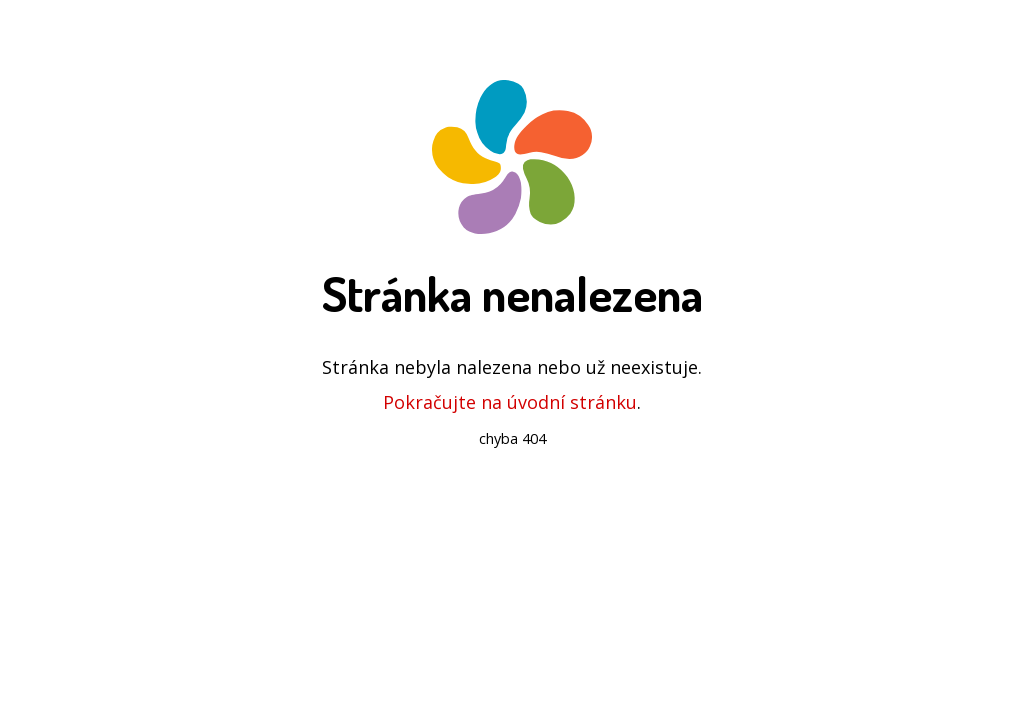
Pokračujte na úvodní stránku (510, 402)
